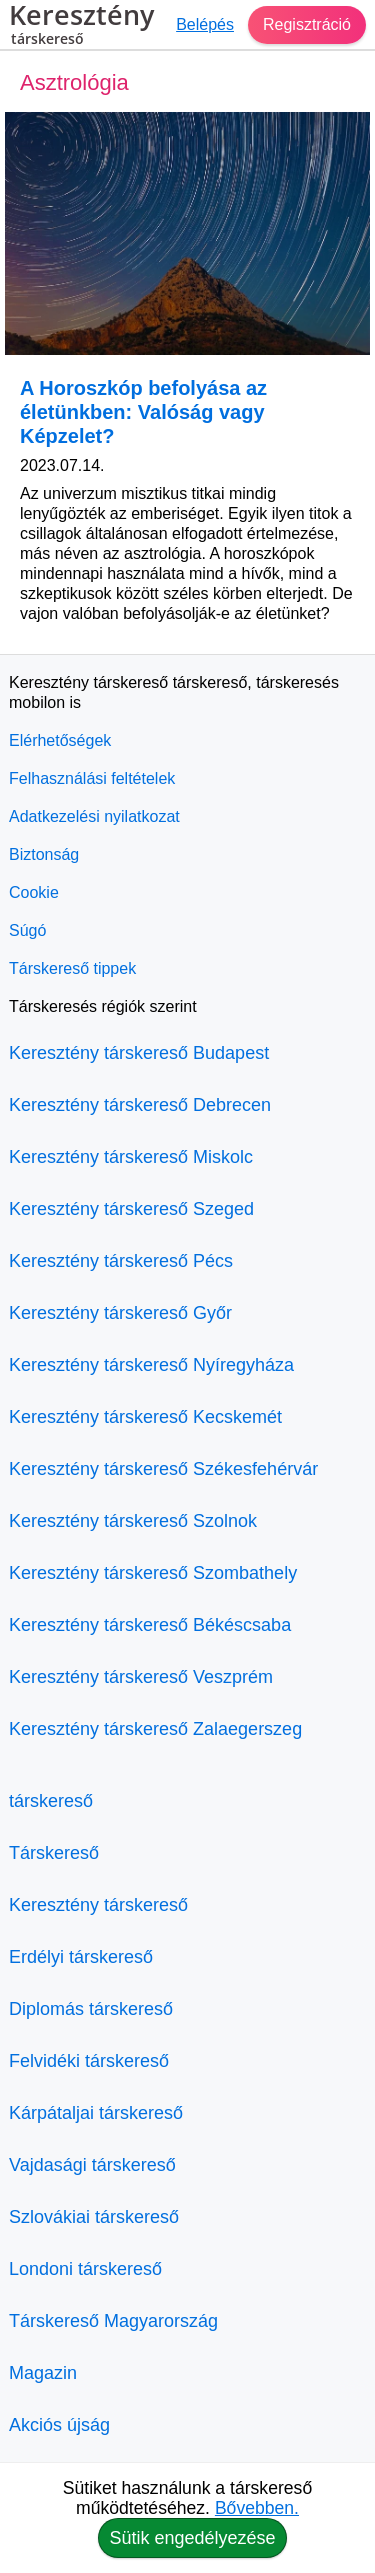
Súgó (27, 930)
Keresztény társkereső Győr (120, 1313)
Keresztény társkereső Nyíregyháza (151, 1365)
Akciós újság (59, 2425)
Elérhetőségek (60, 740)
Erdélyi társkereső (81, 1957)
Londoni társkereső (85, 2269)
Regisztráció (307, 24)
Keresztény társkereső (98, 1905)
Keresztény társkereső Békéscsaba (150, 1625)
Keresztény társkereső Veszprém (141, 1677)
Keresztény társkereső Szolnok (133, 1521)
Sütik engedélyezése (192, 2538)
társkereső (51, 1801)
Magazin (43, 2373)
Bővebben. (257, 2508)
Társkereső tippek (72, 968)
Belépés (205, 24)
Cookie (34, 892)
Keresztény (81, 27)
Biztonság (44, 854)
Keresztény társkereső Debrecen (140, 1105)
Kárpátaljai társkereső (96, 2113)
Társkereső (54, 1853)
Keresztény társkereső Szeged (131, 1209)
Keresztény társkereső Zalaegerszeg (155, 1729)
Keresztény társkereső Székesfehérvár (163, 1469)
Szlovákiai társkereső (94, 2217)
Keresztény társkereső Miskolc (131, 1157)
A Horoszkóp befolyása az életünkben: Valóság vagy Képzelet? (143, 412)
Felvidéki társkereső (89, 2061)
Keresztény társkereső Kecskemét (145, 1417)
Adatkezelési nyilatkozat (94, 816)
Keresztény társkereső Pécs (121, 1261)
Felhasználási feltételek (92, 778)
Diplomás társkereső (91, 2009)
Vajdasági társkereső (92, 2165)
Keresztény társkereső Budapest (139, 1053)
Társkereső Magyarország (113, 2321)
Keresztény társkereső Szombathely (153, 1573)
